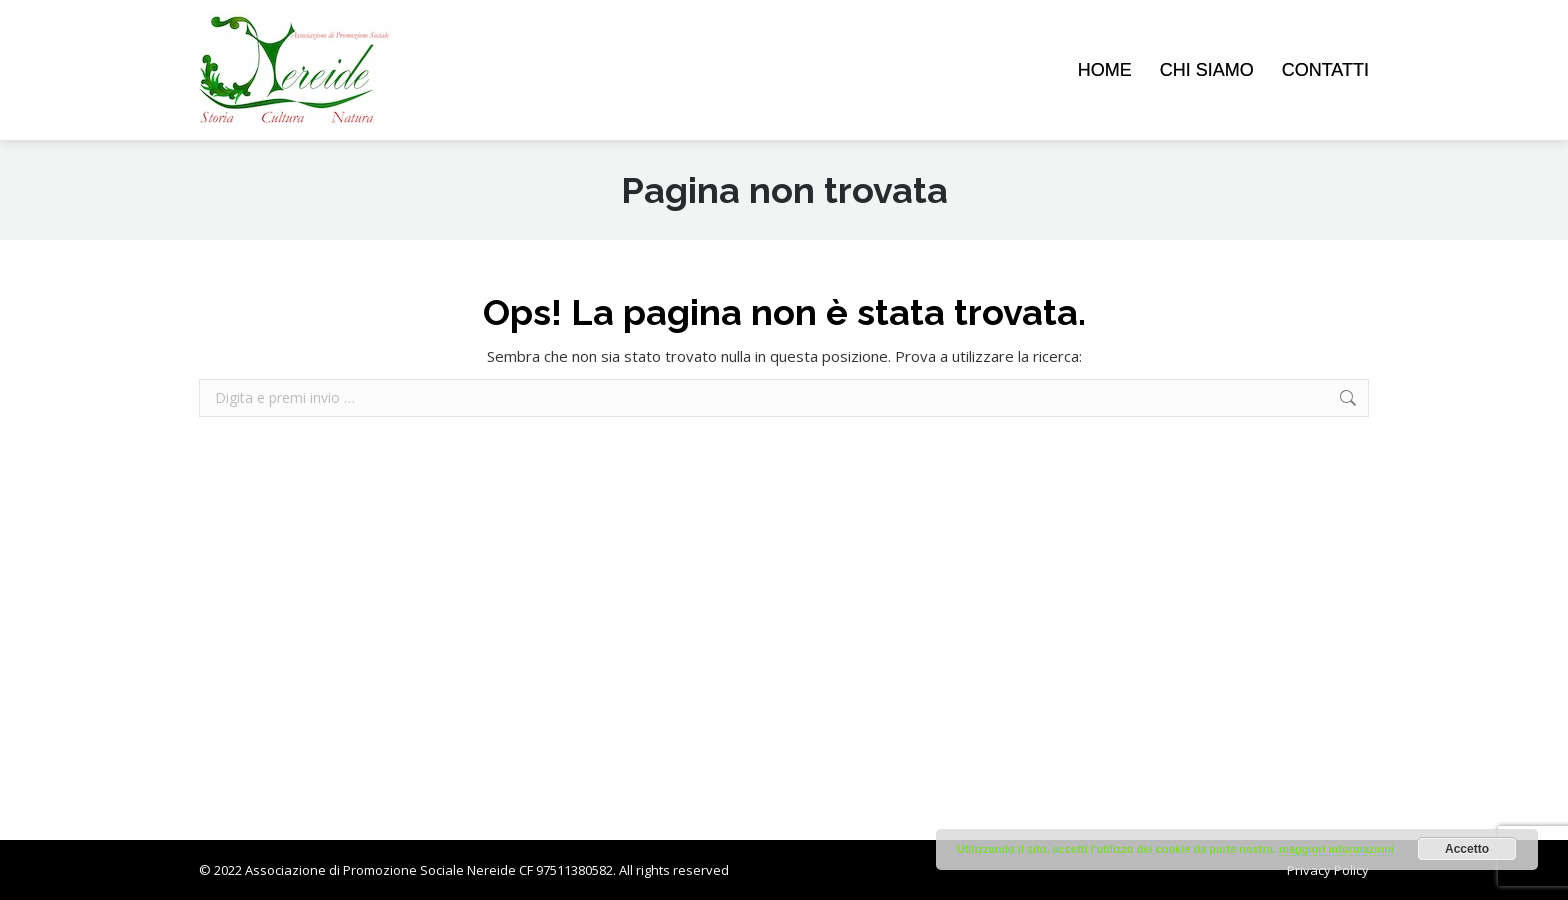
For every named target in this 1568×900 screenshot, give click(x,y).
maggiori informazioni (1336, 849)
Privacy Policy (1328, 870)
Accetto (1467, 849)
